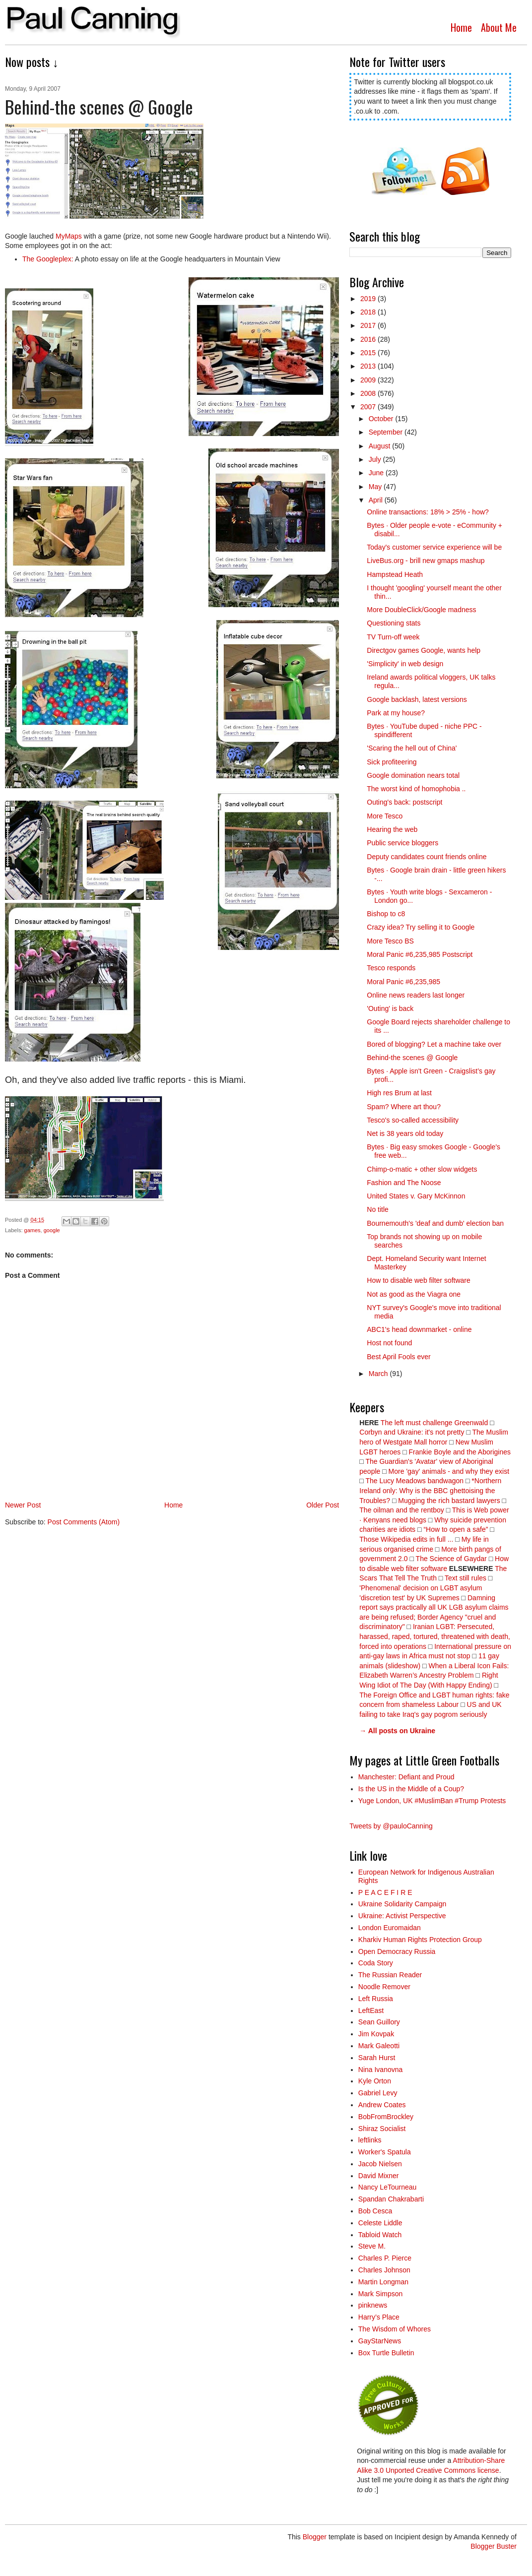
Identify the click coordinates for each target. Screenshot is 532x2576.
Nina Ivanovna (380, 2069)
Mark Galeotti (378, 2046)
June (377, 473)
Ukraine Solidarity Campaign (402, 1904)
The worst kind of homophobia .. (416, 789)
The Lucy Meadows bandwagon (414, 1481)
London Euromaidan (389, 1928)
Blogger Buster (493, 2546)
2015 (369, 353)
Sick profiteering (391, 762)
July (376, 459)
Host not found (389, 1343)
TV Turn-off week (393, 637)
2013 (369, 366)
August (380, 446)
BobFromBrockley (385, 2117)
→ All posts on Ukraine (397, 1731)
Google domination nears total (413, 775)
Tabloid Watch (379, 2235)
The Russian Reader (390, 1975)
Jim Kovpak (376, 2034)
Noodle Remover (384, 1987)
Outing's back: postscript (404, 802)
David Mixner (378, 2176)
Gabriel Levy (378, 2093)
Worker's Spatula (384, 2152)
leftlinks (370, 2140)
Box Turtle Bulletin (386, 2353)
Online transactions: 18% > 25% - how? (428, 512)
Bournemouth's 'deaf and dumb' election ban (435, 1223)
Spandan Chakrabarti (391, 2199)
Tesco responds (391, 968)
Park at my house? (396, 713)
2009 (369, 380)
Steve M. (372, 2246)
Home (461, 27)
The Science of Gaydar (451, 1559)
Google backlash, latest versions (417, 699)
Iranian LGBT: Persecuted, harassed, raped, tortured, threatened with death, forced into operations (434, 1636)
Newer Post (23, 1505)
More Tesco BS (390, 941)
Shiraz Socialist (382, 2129)
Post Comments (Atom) (84, 1522)
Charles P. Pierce (384, 2258)
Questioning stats (393, 623)
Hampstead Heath (395, 574)
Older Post (322, 1505)
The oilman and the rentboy (401, 1510)
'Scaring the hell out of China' (412, 748)
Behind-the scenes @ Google (412, 1058)
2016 (369, 339)
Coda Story (375, 1963)
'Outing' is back (390, 1008)
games (32, 1230)
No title (378, 1209)
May (376, 487)
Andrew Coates (382, 2105)
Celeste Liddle (380, 2223)
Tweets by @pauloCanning (391, 1826)
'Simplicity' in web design (405, 664)
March (379, 1374)
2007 (369, 407)
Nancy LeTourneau (387, 2187)
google (52, 1230)
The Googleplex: (47, 259)
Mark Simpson (380, 2294)
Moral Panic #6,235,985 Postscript (419, 954)
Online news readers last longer (416, 995)
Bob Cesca (375, 2211)
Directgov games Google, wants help (423, 650)
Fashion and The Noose (404, 1183)
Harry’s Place (378, 2317)
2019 (369, 299)
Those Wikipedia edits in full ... (406, 1539)
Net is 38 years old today (405, 1133)
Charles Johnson (384, 2270)
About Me (499, 27)
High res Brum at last (399, 1093)
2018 (369, 312)
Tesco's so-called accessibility (413, 1120)
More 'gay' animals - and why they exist (449, 1471)
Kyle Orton (374, 2081)
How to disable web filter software (418, 1280)
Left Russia (375, 1999)
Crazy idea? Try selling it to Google (420, 927)
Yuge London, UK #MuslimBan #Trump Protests (432, 1801)
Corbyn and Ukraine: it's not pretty (411, 1432)
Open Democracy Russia (397, 1951)
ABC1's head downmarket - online (419, 1329)
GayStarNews (379, 2341)
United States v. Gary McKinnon (416, 1196)
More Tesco (384, 816)
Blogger (315, 2537)
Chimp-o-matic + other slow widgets (422, 1169)
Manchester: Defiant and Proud (406, 1777)
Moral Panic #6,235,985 (403, 982)
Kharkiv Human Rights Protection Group (420, 1940)
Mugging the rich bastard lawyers (449, 1501)
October (382, 419)
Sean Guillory (379, 2022)
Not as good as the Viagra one (414, 1294)
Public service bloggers (402, 843)
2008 (369, 393)
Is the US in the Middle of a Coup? (411, 1789)
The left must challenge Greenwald (434, 1423)
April (377, 500)
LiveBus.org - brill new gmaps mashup (425, 561)
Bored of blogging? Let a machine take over (434, 1044)
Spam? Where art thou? (404, 1107)
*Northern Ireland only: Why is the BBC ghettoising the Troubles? (430, 1490)
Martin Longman (383, 2282)
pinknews (372, 2305)
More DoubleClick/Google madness (421, 610)
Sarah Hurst (377, 2058)
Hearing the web (392, 829)
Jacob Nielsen (380, 2164)
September (386, 432)
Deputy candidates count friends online (426, 857)
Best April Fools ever (398, 1357)
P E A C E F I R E (385, 1892)
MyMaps (69, 236)
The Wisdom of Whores (394, 2329)
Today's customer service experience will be (434, 547)
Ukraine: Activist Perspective (402, 1916)
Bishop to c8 (386, 914)
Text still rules (466, 1578)
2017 (369, 325)
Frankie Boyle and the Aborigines (460, 1452)
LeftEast (371, 2010)
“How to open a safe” (455, 1529)
